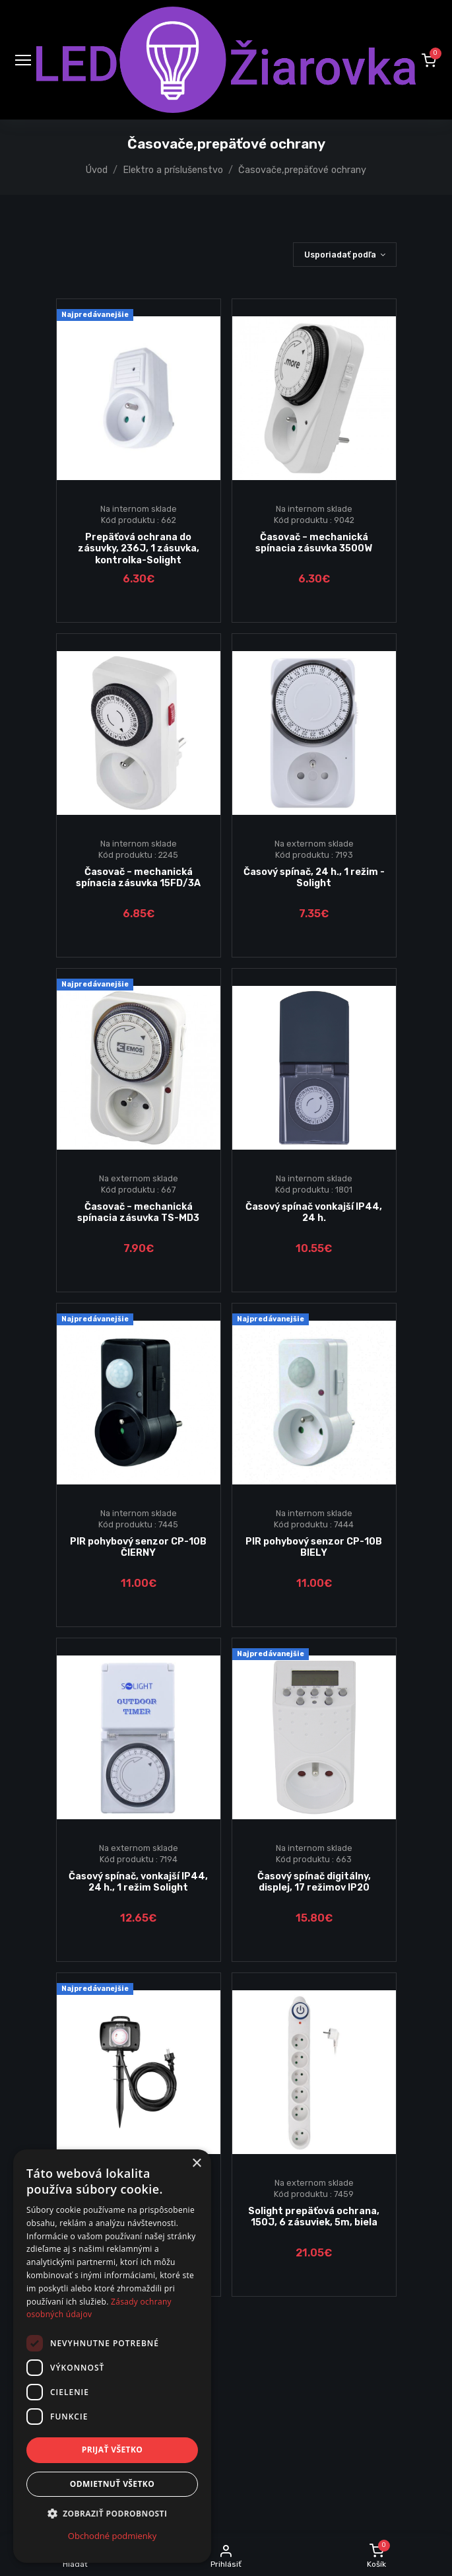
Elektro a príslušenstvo (173, 170)
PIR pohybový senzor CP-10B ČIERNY (138, 1547)
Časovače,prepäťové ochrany (302, 170)
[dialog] (112, 2356)
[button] (429, 60)
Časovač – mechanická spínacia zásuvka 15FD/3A (138, 877)
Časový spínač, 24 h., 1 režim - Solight (314, 877)
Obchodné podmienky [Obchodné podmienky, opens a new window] (112, 2536)
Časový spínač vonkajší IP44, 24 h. (313, 1212)
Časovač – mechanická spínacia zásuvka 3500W (313, 543)
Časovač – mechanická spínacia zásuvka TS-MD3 (138, 1212)
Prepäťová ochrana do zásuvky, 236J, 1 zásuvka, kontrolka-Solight (138, 549)
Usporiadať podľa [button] (340, 255)
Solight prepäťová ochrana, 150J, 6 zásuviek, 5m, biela (313, 2217)
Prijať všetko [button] (112, 2449)
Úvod (97, 170)
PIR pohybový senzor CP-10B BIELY (313, 1547)
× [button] (196, 2164)
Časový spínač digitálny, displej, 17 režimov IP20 (314, 1882)
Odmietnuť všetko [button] (112, 2483)
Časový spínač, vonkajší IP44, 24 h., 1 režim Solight (138, 1882)
